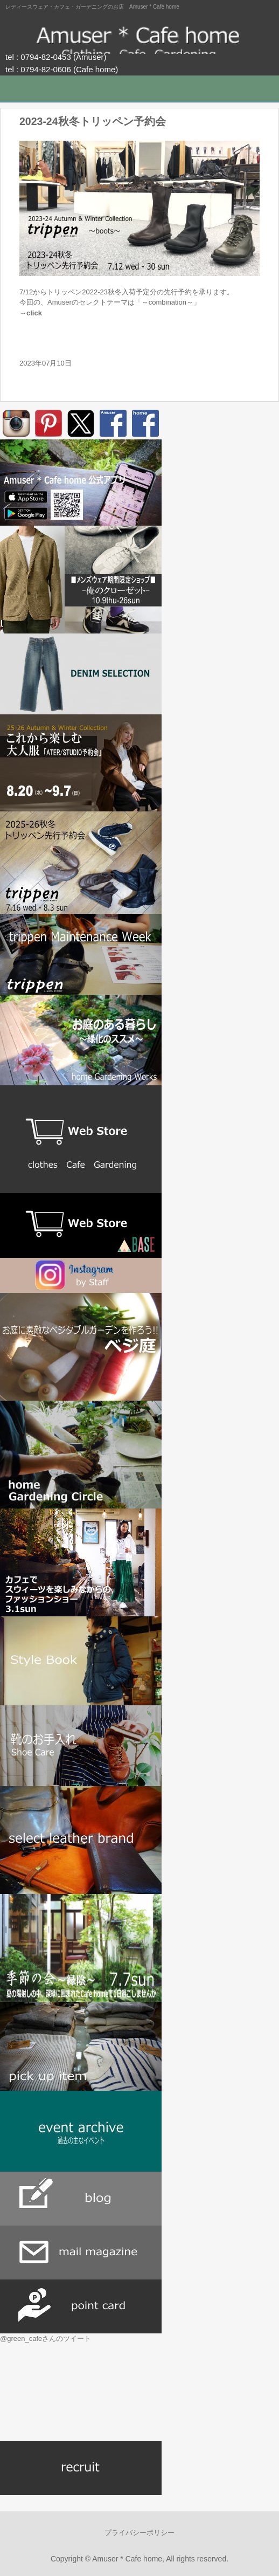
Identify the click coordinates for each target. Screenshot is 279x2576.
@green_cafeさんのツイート (45, 2338)
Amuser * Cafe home (139, 38)
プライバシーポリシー (139, 2533)
